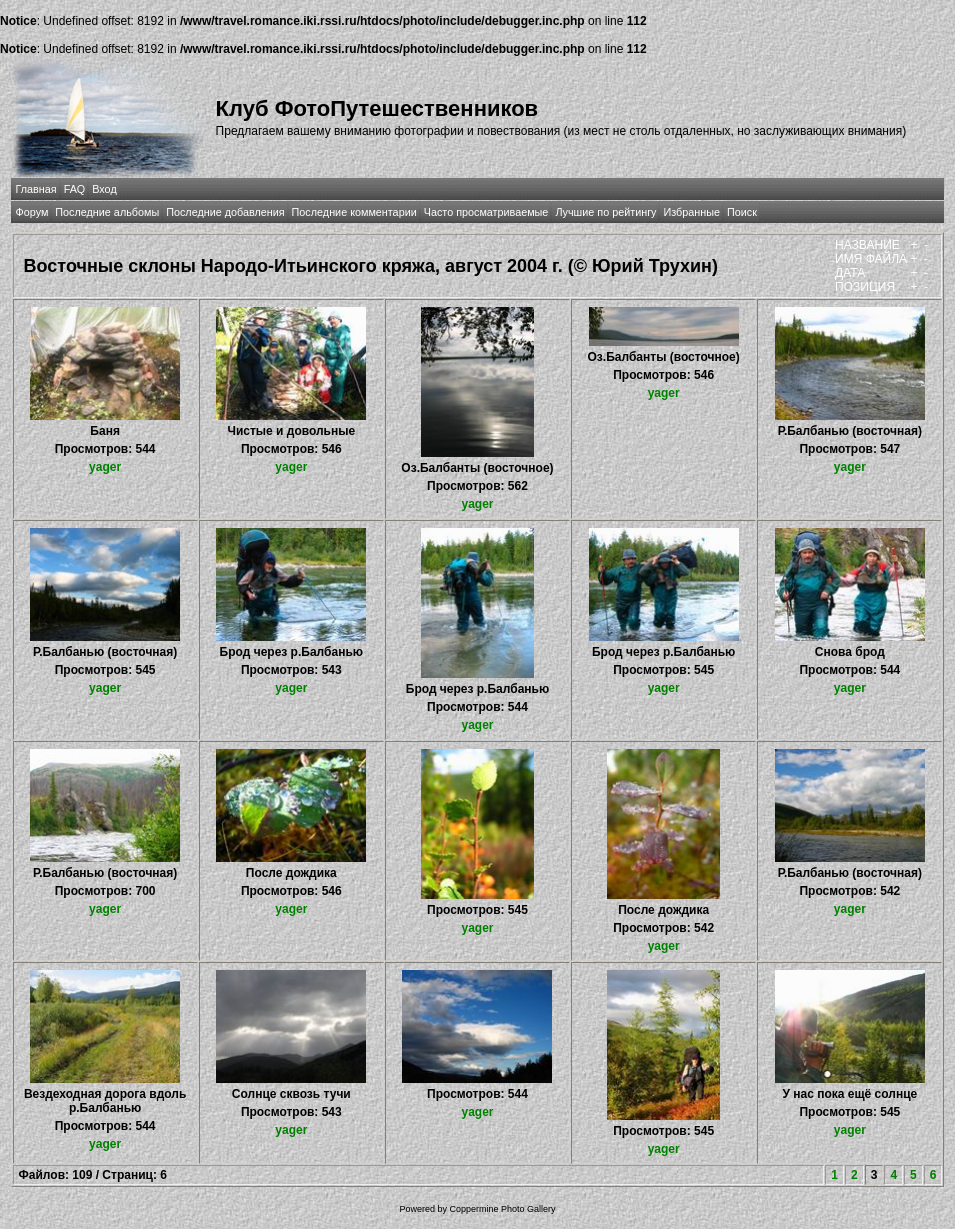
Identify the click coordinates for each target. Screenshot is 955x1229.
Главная (36, 189)
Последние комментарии (354, 212)
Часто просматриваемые (486, 212)
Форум (32, 212)
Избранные (691, 212)
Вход (104, 189)
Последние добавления (225, 212)
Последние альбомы (107, 212)
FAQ (75, 189)
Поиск (742, 212)
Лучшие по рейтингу (605, 212)
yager (105, 467)
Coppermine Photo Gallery (502, 1209)
